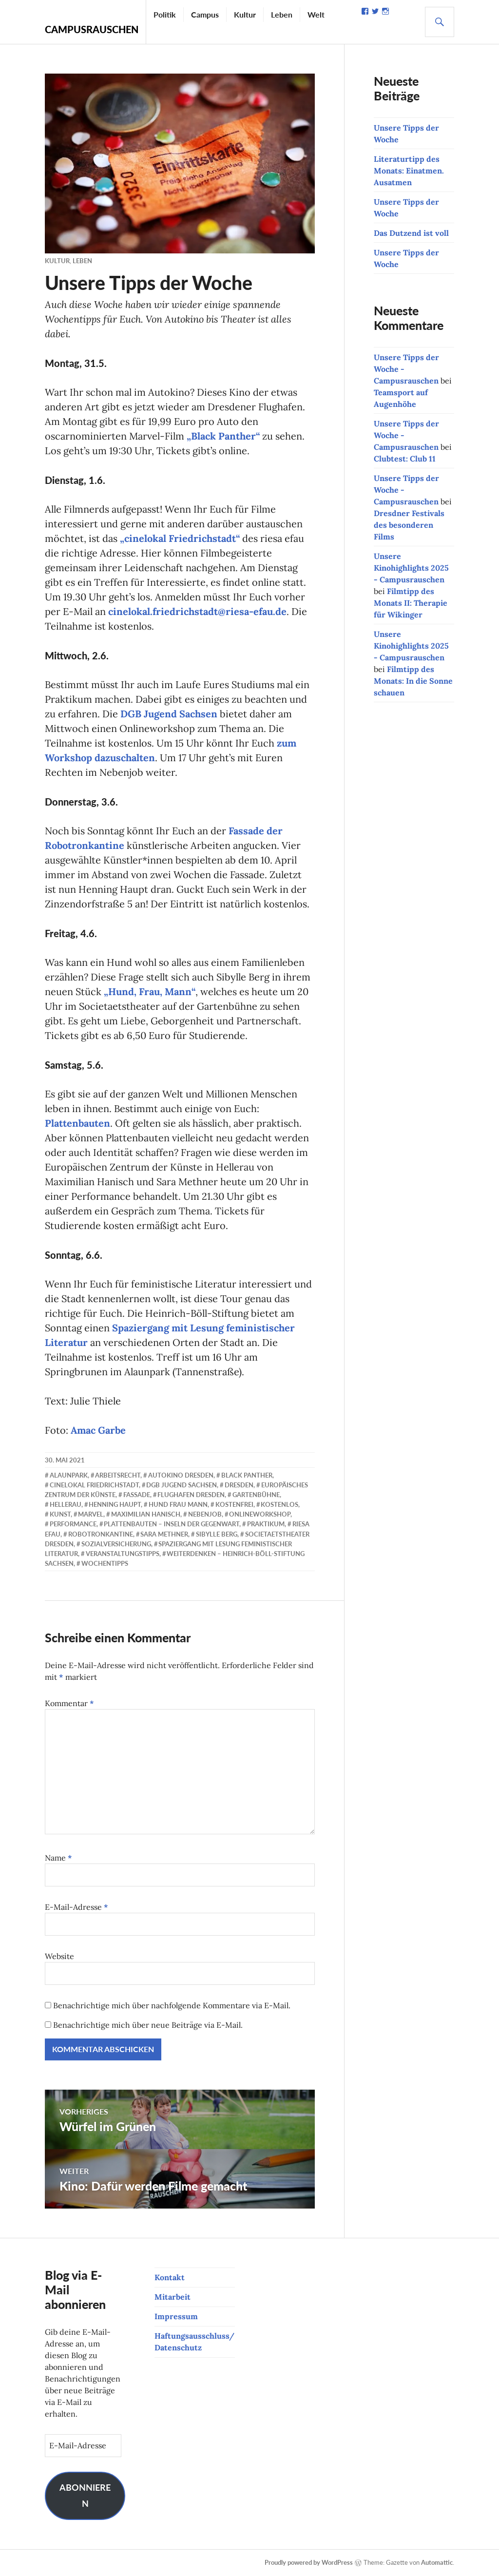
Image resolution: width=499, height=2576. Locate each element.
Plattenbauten (77, 1123)
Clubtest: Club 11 (405, 458)
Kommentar (69, 1703)
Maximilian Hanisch (145, 1514)
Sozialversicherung (116, 1544)
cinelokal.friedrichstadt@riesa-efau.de (197, 611)
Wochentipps (104, 1563)
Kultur (245, 14)
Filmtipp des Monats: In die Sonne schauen (413, 680)
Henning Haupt (115, 1504)
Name (58, 1858)
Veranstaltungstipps (122, 1553)
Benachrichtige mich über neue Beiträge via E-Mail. (148, 2025)
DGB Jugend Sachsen (168, 714)
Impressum (176, 2316)
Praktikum (266, 1524)
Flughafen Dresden (191, 1495)
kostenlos (279, 1504)
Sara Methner (164, 1534)
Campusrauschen (91, 29)
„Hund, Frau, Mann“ (149, 991)
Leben (281, 14)
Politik (165, 14)
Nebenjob (205, 1514)
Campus (205, 14)
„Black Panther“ (223, 436)
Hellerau (65, 1504)
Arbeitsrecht (117, 1475)
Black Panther (246, 1475)
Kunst (60, 1514)
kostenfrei (234, 1504)
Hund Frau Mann (178, 1504)
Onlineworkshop (259, 1514)
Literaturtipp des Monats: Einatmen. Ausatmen (409, 170)
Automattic (437, 2562)
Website (59, 1956)
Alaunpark (69, 1475)
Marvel (90, 1514)
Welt (316, 14)
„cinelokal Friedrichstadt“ (180, 538)
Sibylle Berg (216, 1534)
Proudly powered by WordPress (309, 2562)
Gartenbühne (256, 1495)
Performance (73, 1524)
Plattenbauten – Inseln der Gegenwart (171, 1524)
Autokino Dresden (180, 1475)
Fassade (136, 1495)
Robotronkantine (100, 1534)
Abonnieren (85, 2495)
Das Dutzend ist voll (411, 233)
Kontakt (169, 2277)
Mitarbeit (172, 2297)
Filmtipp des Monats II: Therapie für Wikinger (410, 602)
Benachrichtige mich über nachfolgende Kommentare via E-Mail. (171, 2005)
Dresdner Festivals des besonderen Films (409, 524)
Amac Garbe (98, 1430)
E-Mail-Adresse (76, 1907)
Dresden (239, 1485)
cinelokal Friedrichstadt (94, 1485)
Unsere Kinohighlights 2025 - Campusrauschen (411, 567)
